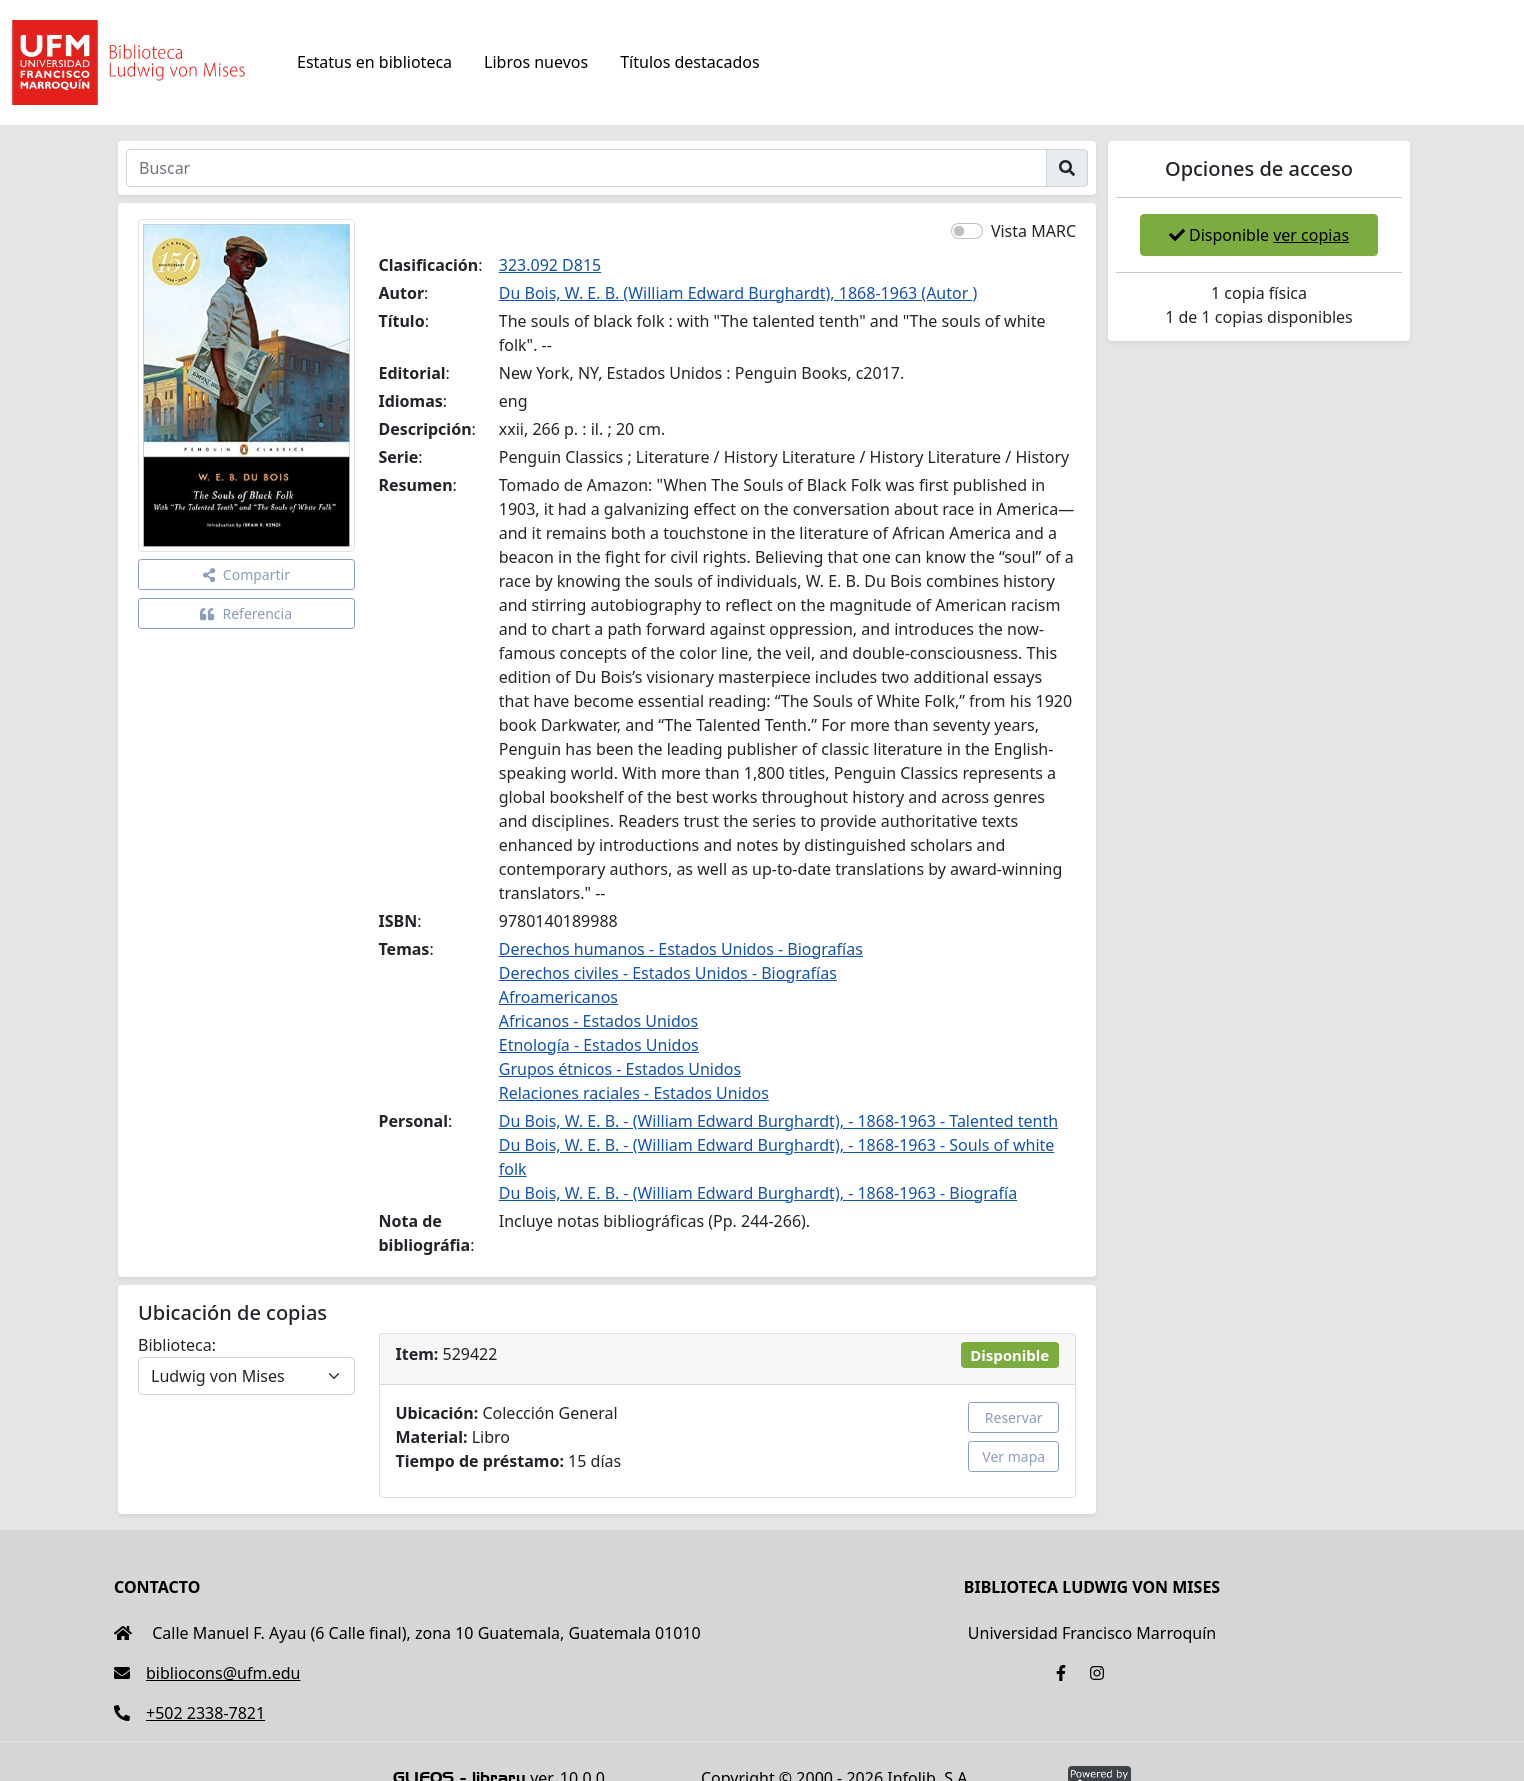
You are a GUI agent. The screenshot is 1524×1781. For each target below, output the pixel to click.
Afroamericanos (558, 997)
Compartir (246, 574)
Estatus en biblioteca (374, 62)
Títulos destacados (689, 62)
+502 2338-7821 (189, 1713)
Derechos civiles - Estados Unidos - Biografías (668, 973)
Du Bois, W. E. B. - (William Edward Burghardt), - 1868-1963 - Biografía (758, 1193)
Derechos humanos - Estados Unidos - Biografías (681, 949)
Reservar (1014, 1417)
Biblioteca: (177, 1345)
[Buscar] (586, 168)
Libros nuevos (536, 62)
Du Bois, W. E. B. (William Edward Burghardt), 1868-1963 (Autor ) (738, 293)
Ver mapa (1013, 1456)
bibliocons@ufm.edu (207, 1673)
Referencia (246, 613)
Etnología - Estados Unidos (599, 1045)
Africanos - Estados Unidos (598, 1021)
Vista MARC (1033, 231)
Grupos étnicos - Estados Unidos (620, 1069)
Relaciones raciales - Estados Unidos (634, 1093)
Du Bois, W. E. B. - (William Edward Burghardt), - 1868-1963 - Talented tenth (778, 1121)
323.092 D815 (550, 265)
